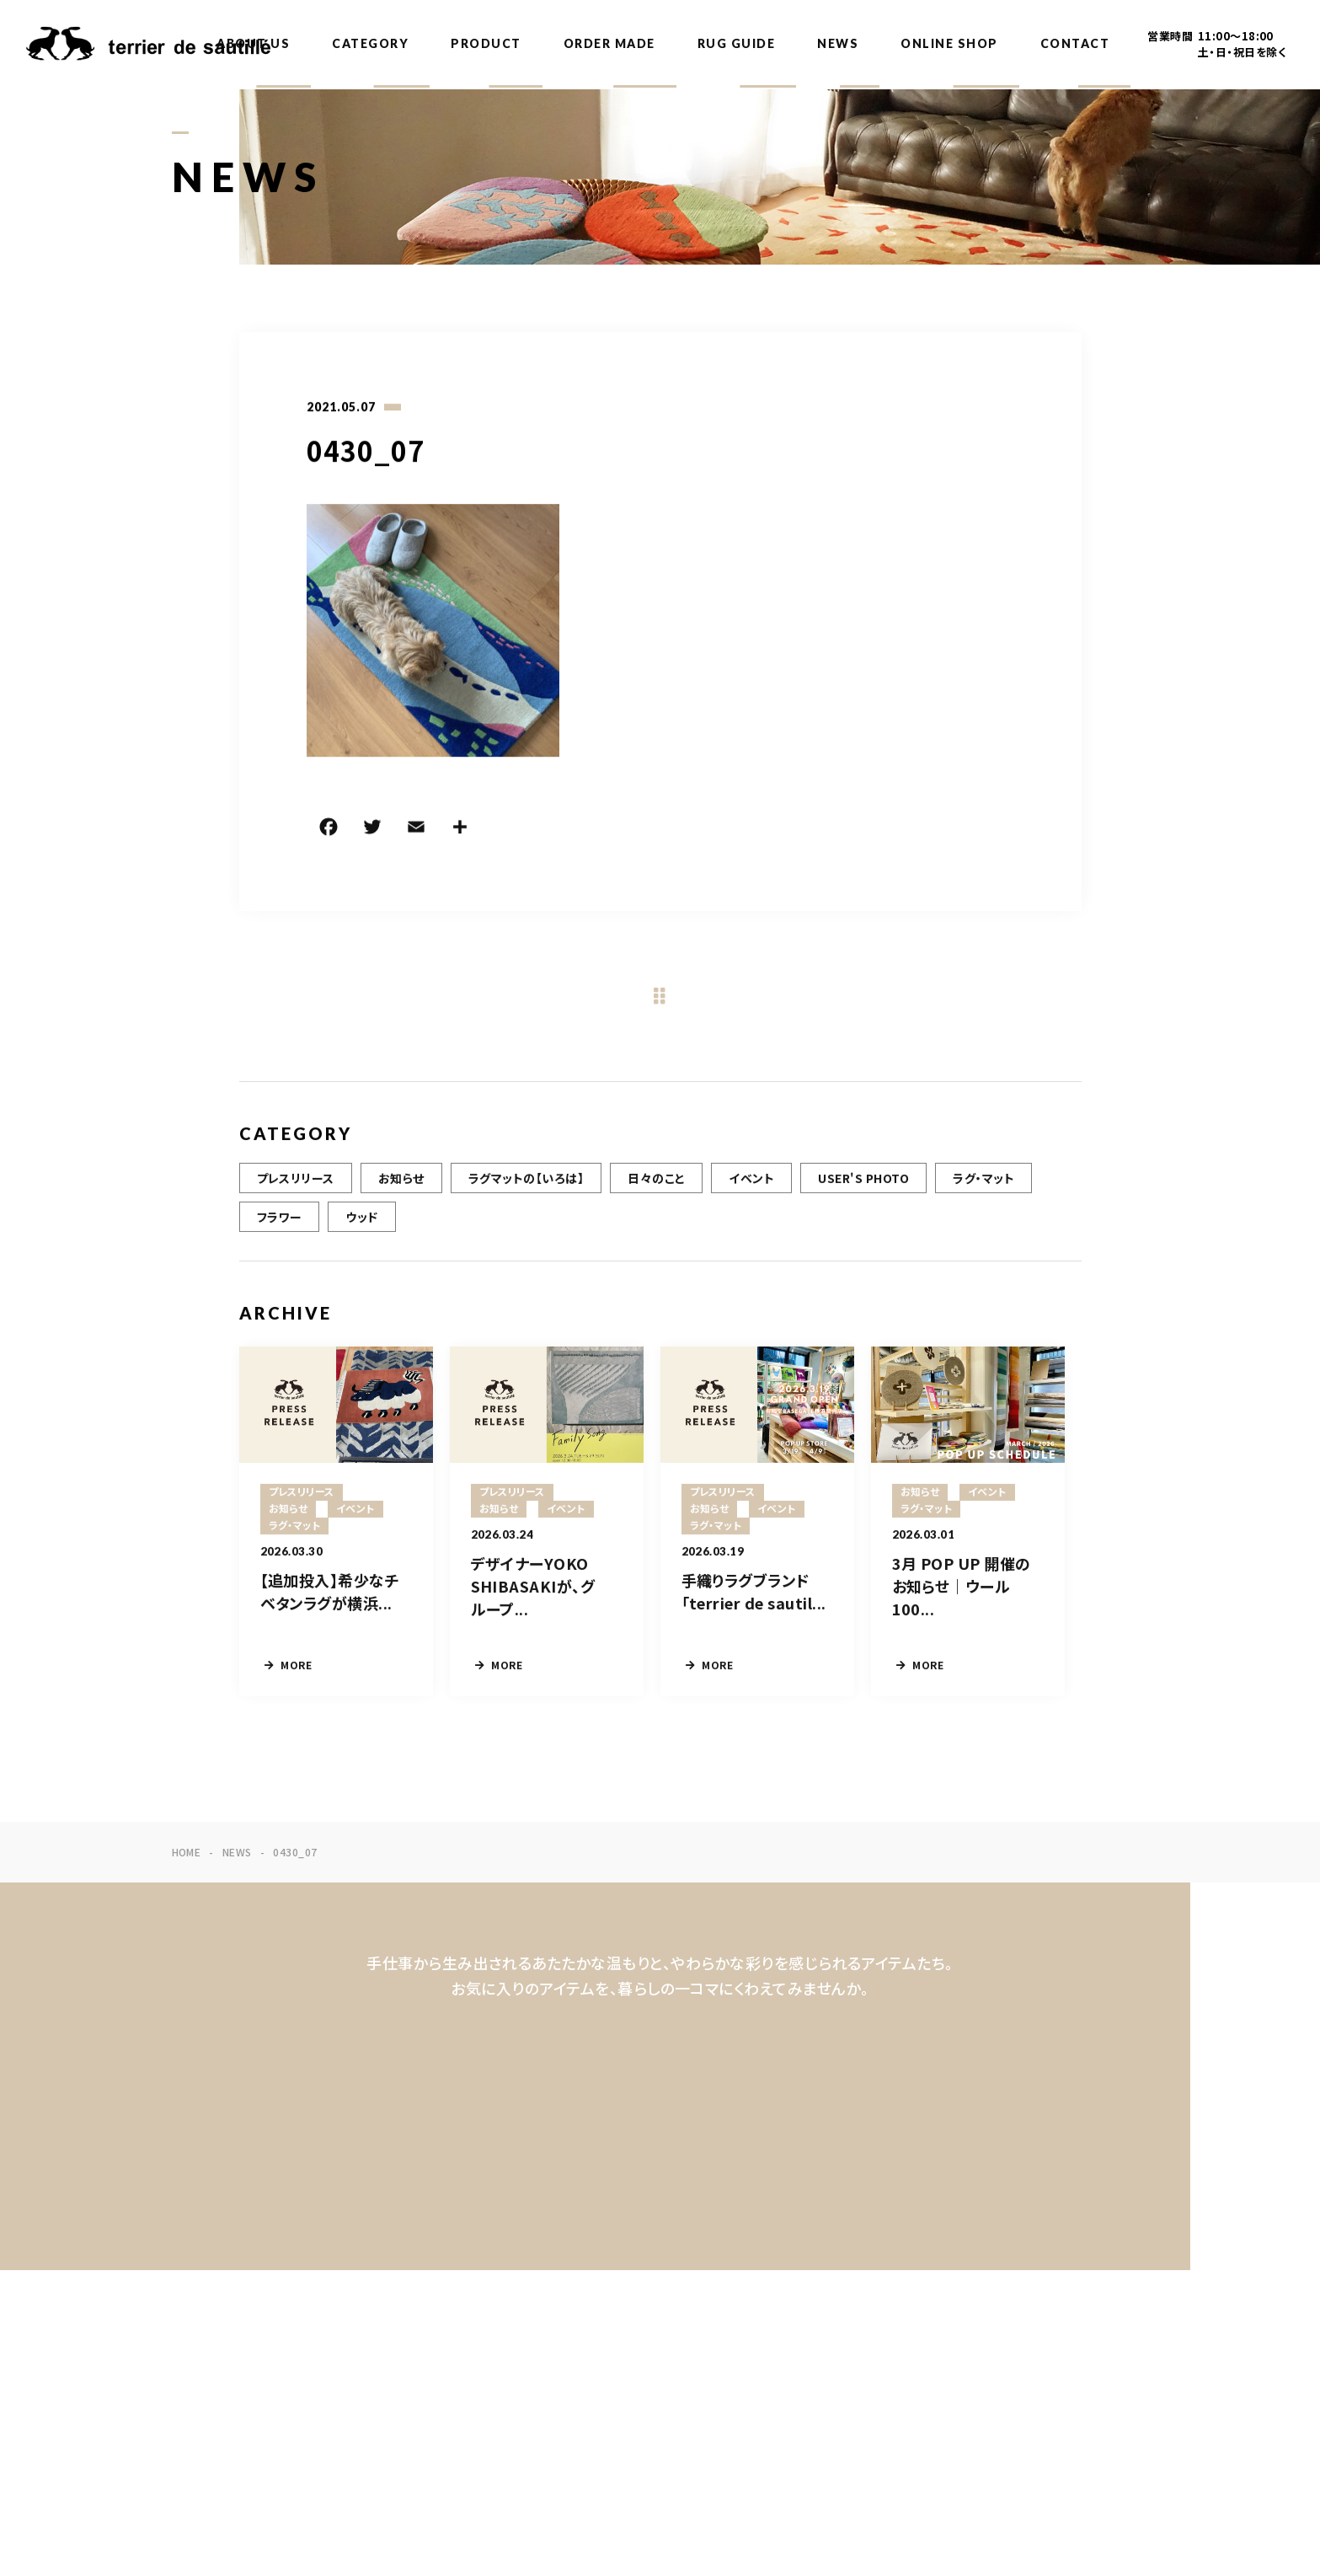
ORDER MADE (609, 43)
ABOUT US (253, 43)
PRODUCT (486, 43)
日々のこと (656, 1182)
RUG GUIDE (736, 43)
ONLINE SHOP (949, 43)
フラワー (279, 1221)
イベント (751, 1182)
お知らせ (401, 1182)
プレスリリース (295, 1182)
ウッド (361, 1221)
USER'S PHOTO (863, 1182)
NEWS (837, 43)
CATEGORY (370, 43)
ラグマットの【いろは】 (526, 1182)
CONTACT (1075, 43)
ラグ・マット (983, 1182)
